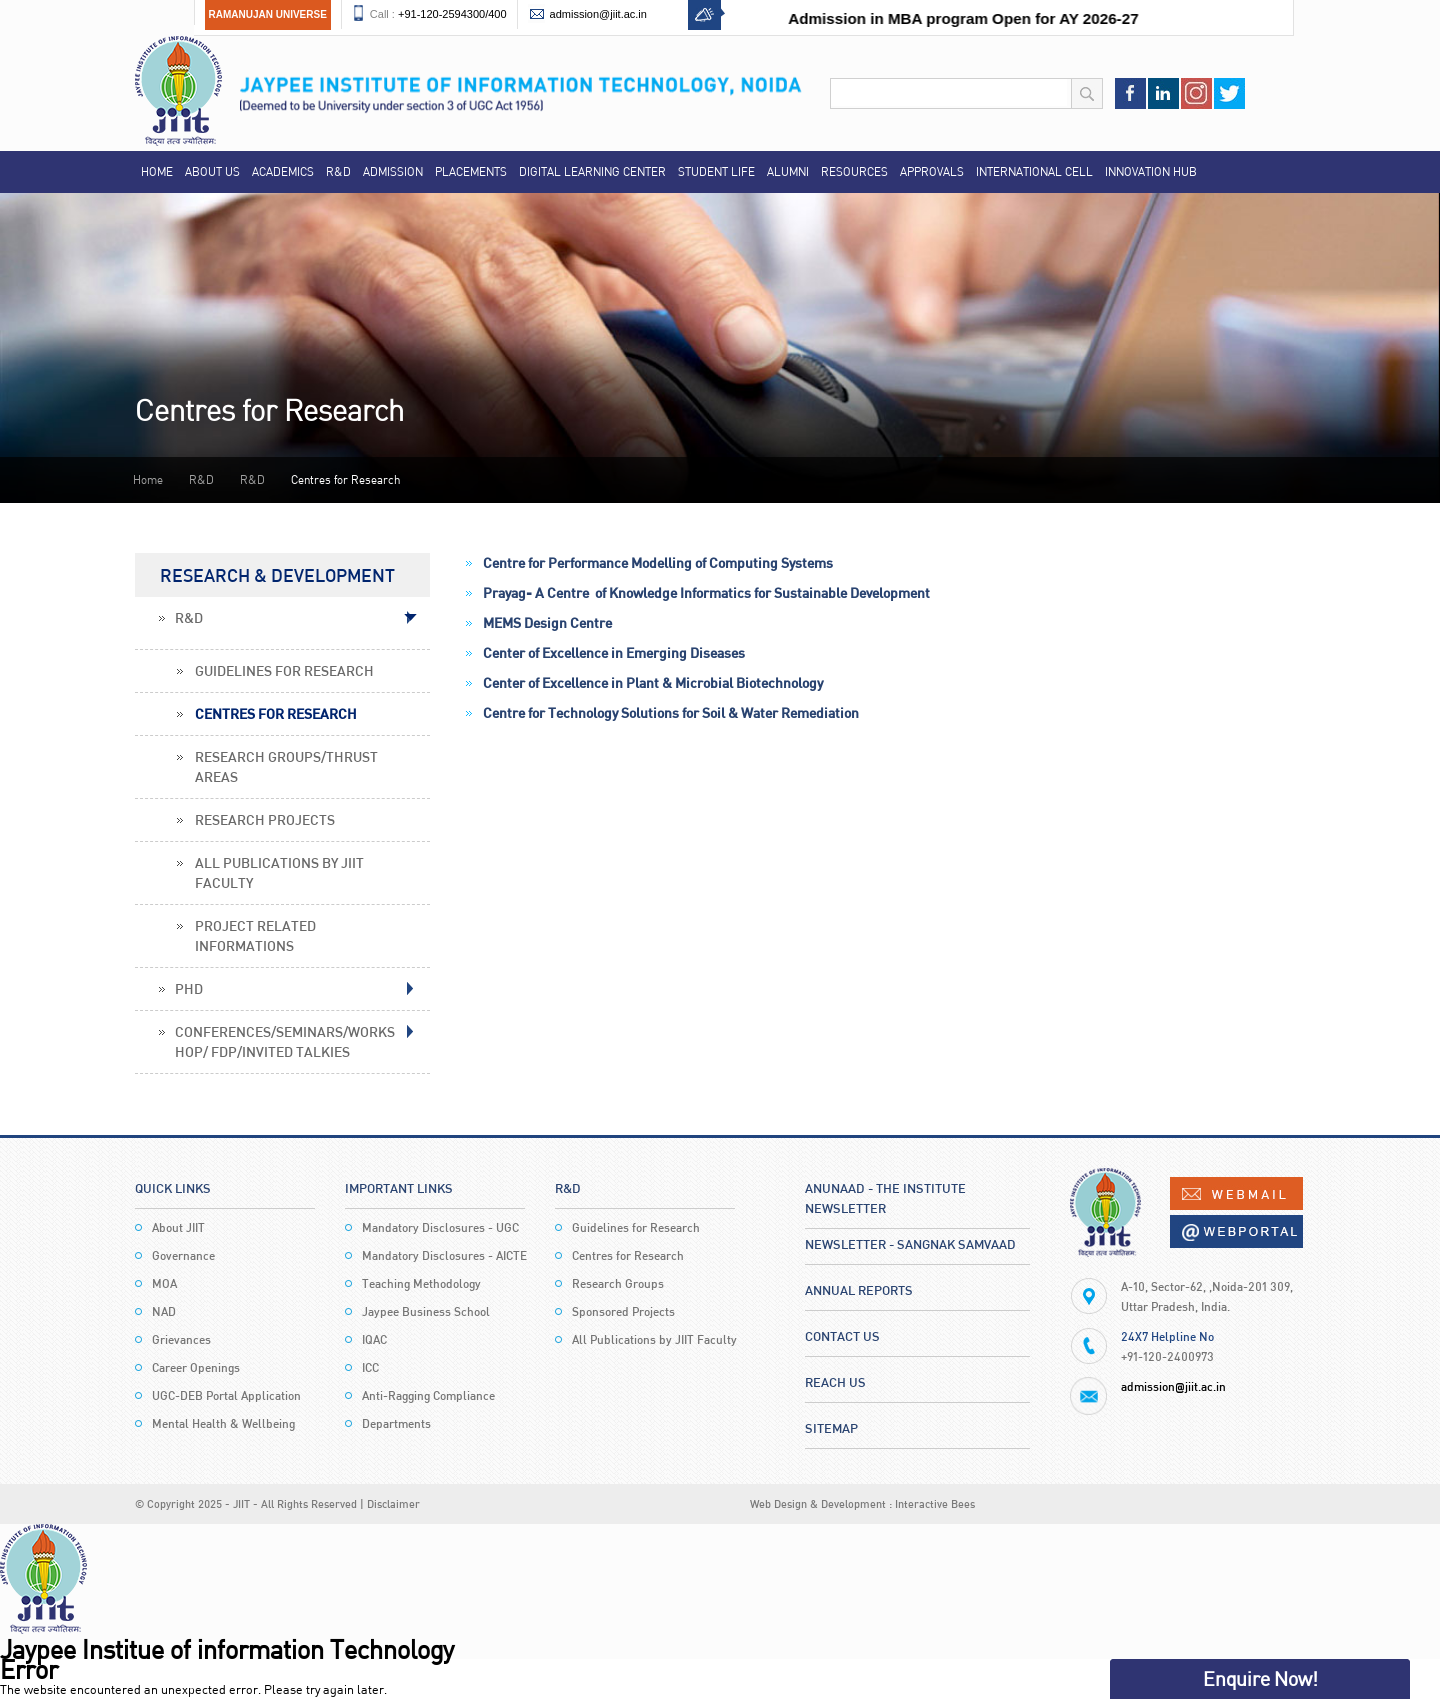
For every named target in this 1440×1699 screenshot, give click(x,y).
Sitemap (831, 1428)
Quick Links (173, 1188)
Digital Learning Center (592, 171)
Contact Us (842, 1336)
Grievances (181, 1339)
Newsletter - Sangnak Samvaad (910, 1244)
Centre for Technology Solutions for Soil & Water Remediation (671, 712)
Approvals (932, 171)
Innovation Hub (1151, 171)
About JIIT (178, 1227)
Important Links (399, 1188)
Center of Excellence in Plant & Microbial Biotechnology (653, 682)
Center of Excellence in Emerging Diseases (614, 652)
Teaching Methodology (421, 1283)
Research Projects (265, 819)
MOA (164, 1283)
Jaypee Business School (426, 1311)
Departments (396, 1423)
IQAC (374, 1339)
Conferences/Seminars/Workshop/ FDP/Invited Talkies (285, 1041)
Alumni (788, 171)
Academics (283, 171)
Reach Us (835, 1382)
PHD (189, 988)
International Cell (1034, 171)
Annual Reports (859, 1290)
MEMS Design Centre (547, 622)
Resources (854, 171)
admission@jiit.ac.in (598, 14)
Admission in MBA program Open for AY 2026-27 (981, 18)
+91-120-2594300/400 (452, 14)
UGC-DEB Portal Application (226, 1395)
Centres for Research (276, 713)
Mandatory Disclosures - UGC (440, 1227)
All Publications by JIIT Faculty (279, 872)
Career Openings (196, 1367)
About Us (212, 171)
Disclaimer (393, 1503)
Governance (183, 1255)
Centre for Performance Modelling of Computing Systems (658, 562)
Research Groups (618, 1283)
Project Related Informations (255, 935)
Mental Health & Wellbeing (223, 1423)
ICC (370, 1367)
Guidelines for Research (284, 670)
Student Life (716, 171)
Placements (471, 171)
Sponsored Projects (623, 1311)
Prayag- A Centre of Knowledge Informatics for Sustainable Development (706, 592)
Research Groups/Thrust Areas (286, 766)
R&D (338, 171)
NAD (164, 1311)
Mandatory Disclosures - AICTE (444, 1255)
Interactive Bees (935, 1503)
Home (157, 171)
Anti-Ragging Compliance (428, 1395)
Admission (393, 171)
